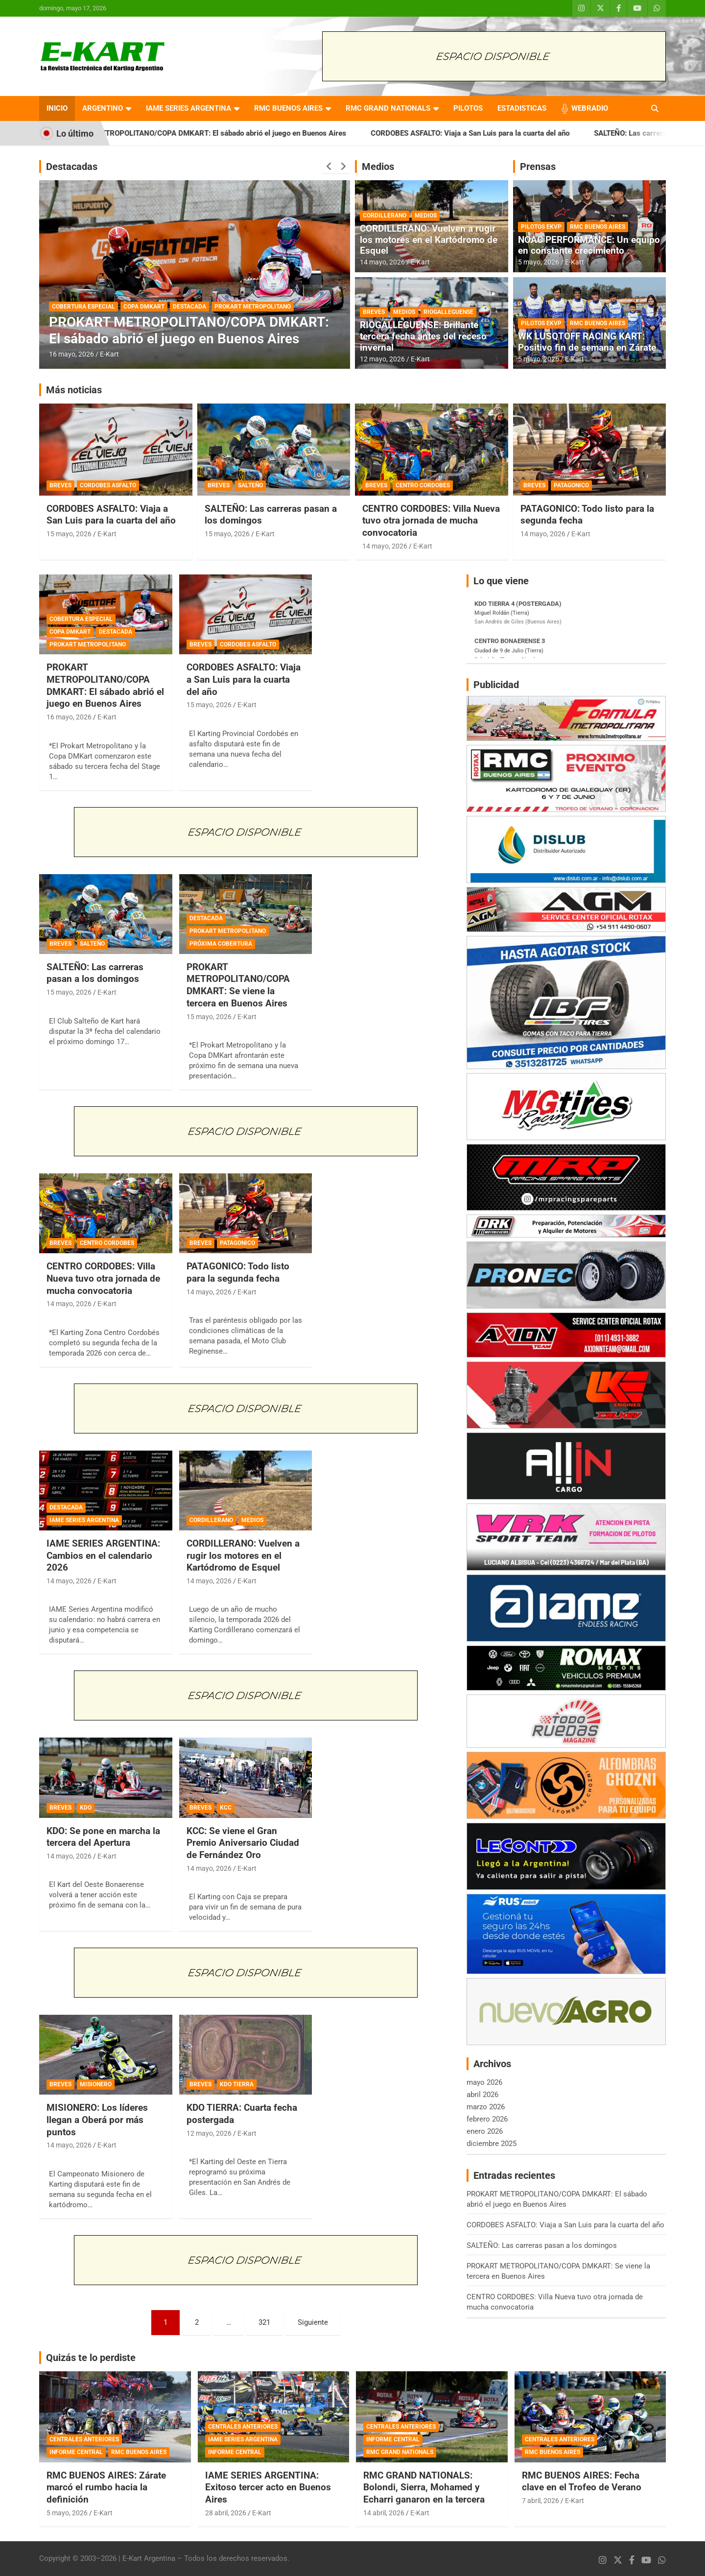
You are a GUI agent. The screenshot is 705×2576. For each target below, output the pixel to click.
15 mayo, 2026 (69, 534)
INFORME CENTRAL (76, 2452)
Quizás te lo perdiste (91, 2357)
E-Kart (109, 354)
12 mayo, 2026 (382, 359)
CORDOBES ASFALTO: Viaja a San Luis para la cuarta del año (498, 133)
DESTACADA (189, 306)
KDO (86, 1807)
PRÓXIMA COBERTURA (220, 943)
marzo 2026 (486, 2106)
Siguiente (313, 2322)
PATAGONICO (571, 485)
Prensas (538, 166)
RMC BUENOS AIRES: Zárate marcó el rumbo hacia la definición (106, 2487)
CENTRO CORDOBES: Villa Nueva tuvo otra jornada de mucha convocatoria (431, 520)
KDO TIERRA (237, 2084)
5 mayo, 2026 (538, 262)
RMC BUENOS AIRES (288, 108)
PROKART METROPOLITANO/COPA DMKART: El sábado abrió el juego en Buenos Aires (230, 133)
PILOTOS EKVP (541, 226)
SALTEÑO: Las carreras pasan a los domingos (95, 973)
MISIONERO (96, 2084)
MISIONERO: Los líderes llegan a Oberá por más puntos (97, 2119)
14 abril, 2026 (383, 2513)
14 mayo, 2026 (382, 262)
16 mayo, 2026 (71, 354)
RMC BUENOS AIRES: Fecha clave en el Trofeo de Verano (581, 2481)
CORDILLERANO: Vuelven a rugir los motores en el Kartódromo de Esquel (428, 240)
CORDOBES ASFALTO (108, 485)
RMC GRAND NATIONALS (388, 108)
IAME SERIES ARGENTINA (188, 108)
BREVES (374, 312)
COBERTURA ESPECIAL (83, 306)
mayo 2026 (484, 2082)
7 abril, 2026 (540, 2500)
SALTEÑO (250, 485)
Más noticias (74, 390)
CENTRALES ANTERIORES (84, 2439)
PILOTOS (468, 108)
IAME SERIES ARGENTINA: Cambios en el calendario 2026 (103, 1555)
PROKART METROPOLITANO (252, 306)
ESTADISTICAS (521, 108)
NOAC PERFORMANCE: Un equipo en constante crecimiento (589, 245)
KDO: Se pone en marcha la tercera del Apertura (103, 1837)
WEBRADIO (589, 108)
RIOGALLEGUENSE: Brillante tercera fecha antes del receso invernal (423, 336)
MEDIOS (426, 215)
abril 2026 (482, 2094)
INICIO (57, 108)
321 (264, 2322)
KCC (226, 1807)
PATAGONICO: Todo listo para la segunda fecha (238, 1272)
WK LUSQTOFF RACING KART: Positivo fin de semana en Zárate (587, 342)
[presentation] (329, 166)
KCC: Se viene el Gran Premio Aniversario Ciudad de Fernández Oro (243, 1842)
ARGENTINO (102, 108)
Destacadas (71, 166)
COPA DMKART (143, 306)
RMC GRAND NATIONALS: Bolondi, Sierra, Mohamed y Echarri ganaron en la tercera (424, 2487)
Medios (378, 166)
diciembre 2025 (492, 2143)
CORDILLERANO (384, 215)
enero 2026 (485, 2131)
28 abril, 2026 (225, 2513)
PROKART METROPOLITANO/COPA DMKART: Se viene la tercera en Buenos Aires (238, 985)
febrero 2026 (487, 2119)
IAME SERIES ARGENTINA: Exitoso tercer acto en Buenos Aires (268, 2487)
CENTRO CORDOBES (423, 485)
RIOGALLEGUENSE (448, 312)
